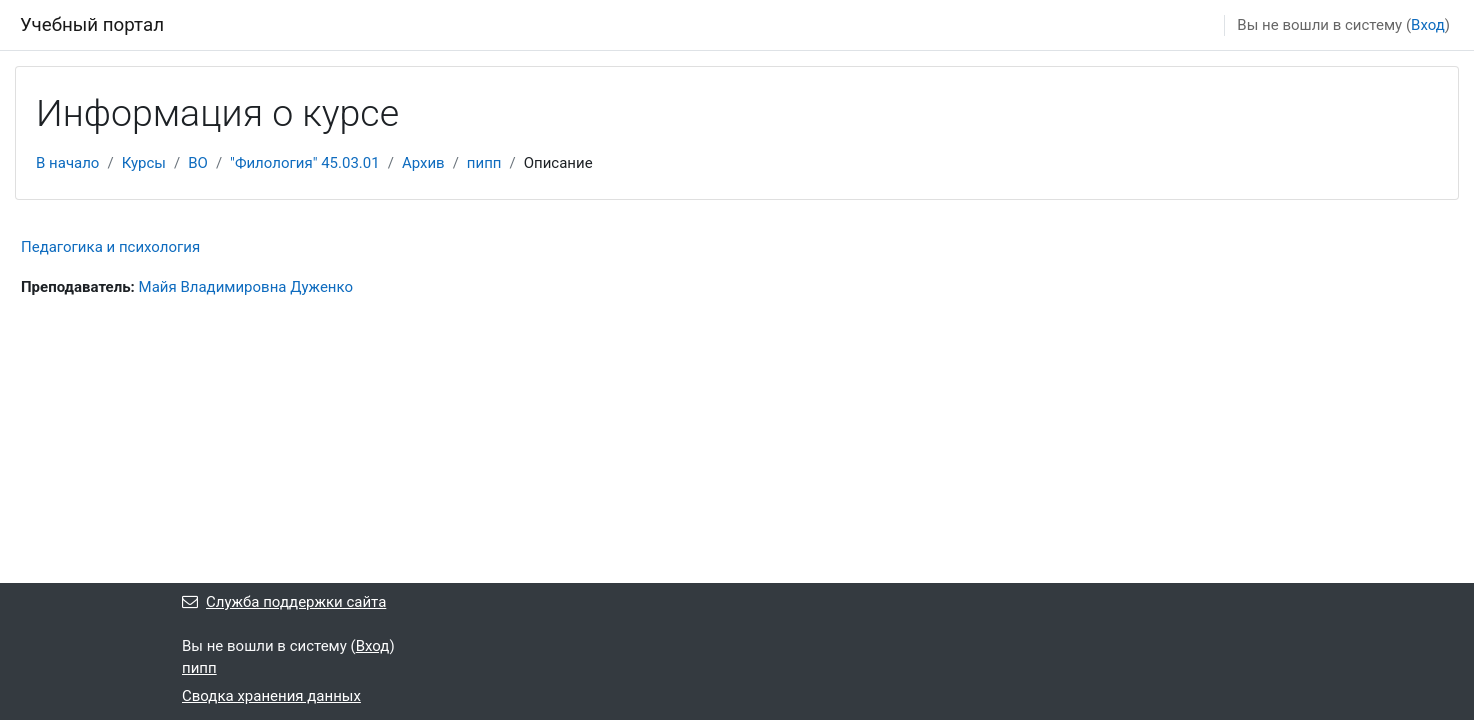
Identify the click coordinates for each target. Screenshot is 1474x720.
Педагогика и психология (110, 247)
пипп (484, 163)
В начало (67, 163)
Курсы (144, 163)
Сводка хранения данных (271, 696)
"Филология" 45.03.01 (305, 163)
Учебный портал (92, 25)
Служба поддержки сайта (284, 602)
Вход (1428, 25)
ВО (198, 163)
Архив (423, 163)
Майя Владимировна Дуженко (246, 287)
